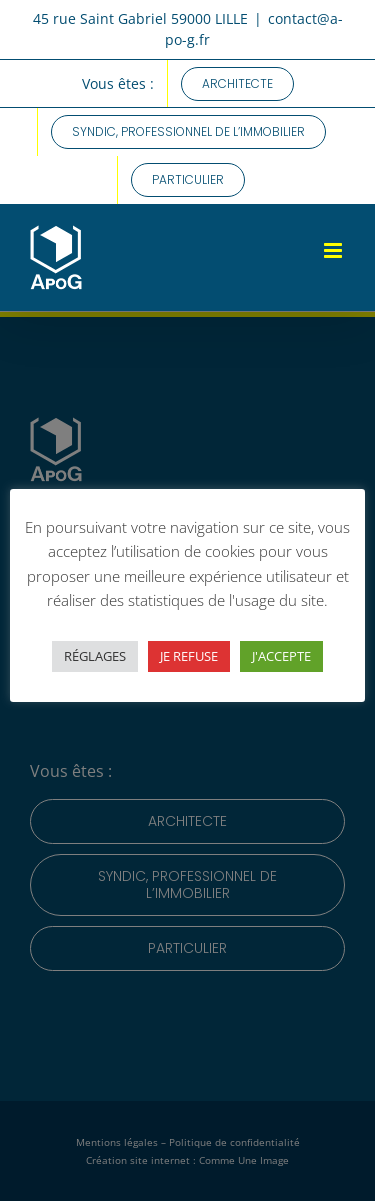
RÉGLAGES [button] (95, 656)
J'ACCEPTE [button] (281, 656)
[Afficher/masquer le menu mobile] (334, 250)
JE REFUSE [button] (189, 656)
